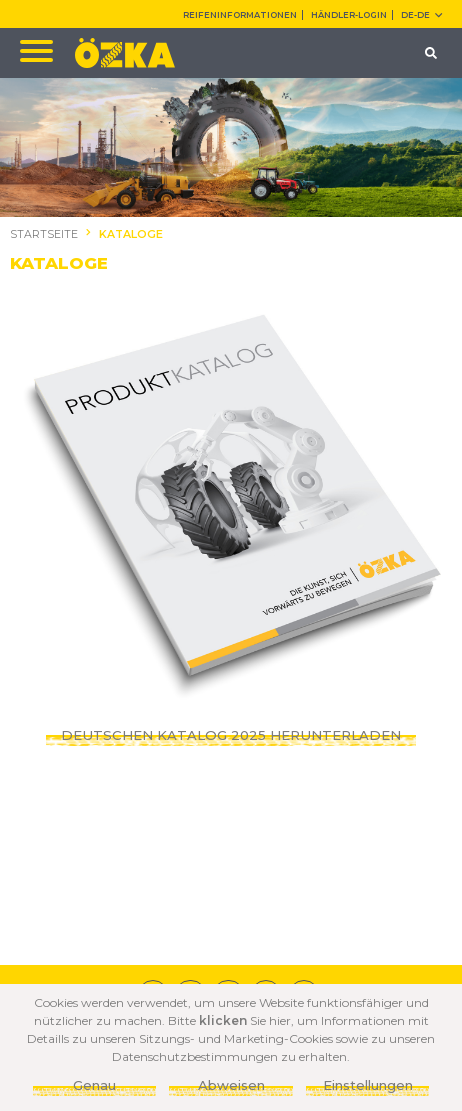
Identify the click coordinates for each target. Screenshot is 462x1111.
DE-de (421, 15)
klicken (223, 1020)
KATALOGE (131, 234)
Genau (94, 1085)
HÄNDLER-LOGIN (349, 15)
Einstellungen (368, 1085)
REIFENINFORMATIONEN (240, 15)
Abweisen (231, 1085)
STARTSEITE (44, 234)
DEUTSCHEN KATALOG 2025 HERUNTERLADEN (231, 735)
